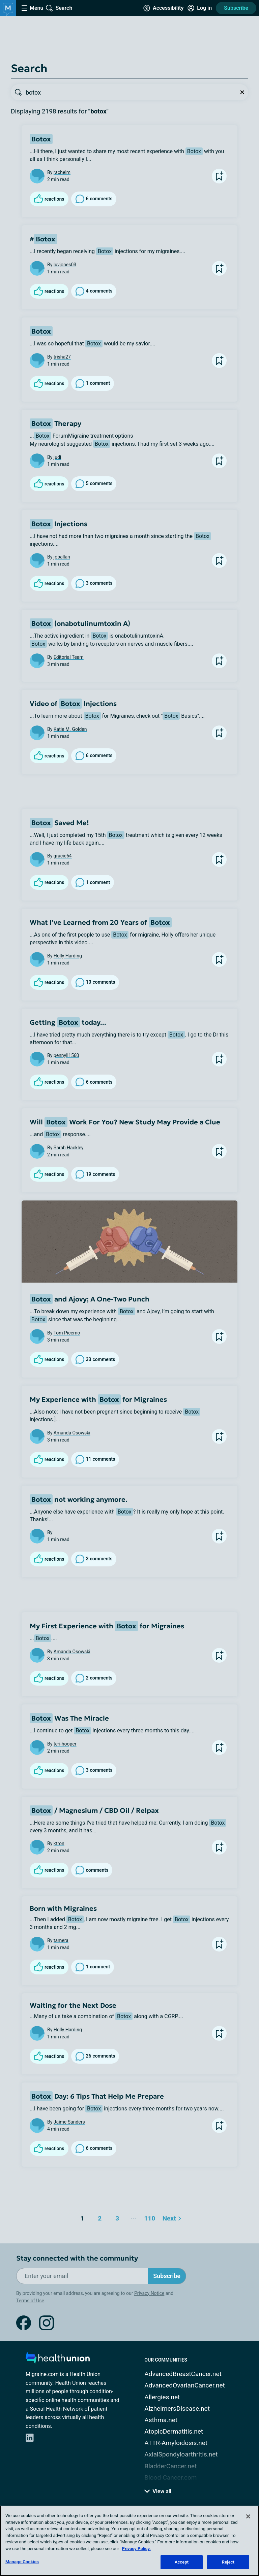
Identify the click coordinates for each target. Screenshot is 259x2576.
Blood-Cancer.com (170, 2477)
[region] (129, 2541)
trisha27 (62, 357)
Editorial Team (69, 657)
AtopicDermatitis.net (173, 2431)
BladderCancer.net (170, 2466)
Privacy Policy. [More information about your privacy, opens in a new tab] (136, 2548)
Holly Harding (68, 955)
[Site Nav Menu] (32, 8)
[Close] (248, 2516)
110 (148, 2216)
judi (57, 457)
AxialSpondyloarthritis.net (181, 2454)
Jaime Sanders (69, 2122)
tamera (61, 1940)
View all (157, 2491)
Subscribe (236, 8)
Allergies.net (162, 2397)
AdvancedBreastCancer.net (183, 2374)
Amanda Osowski (72, 1432)
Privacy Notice (149, 2293)
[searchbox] (131, 92)
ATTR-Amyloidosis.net (175, 2443)
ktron (59, 1843)
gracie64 (63, 855)
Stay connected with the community (77, 2258)
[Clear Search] (242, 92)
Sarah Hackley (69, 1147)
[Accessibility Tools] (163, 8)
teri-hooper (65, 1744)
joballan (62, 557)
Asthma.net (160, 2420)
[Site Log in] (199, 8)
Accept (182, 2562)
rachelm (62, 172)
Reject (228, 2562)
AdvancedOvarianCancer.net (184, 2385)
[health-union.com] (58, 2360)
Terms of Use (30, 2300)
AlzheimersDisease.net (177, 2408)
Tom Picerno (67, 1332)
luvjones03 (65, 264)
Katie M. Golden (70, 729)
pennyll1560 (66, 1055)
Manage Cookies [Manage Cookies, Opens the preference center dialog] (22, 2561)
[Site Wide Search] (59, 8)
